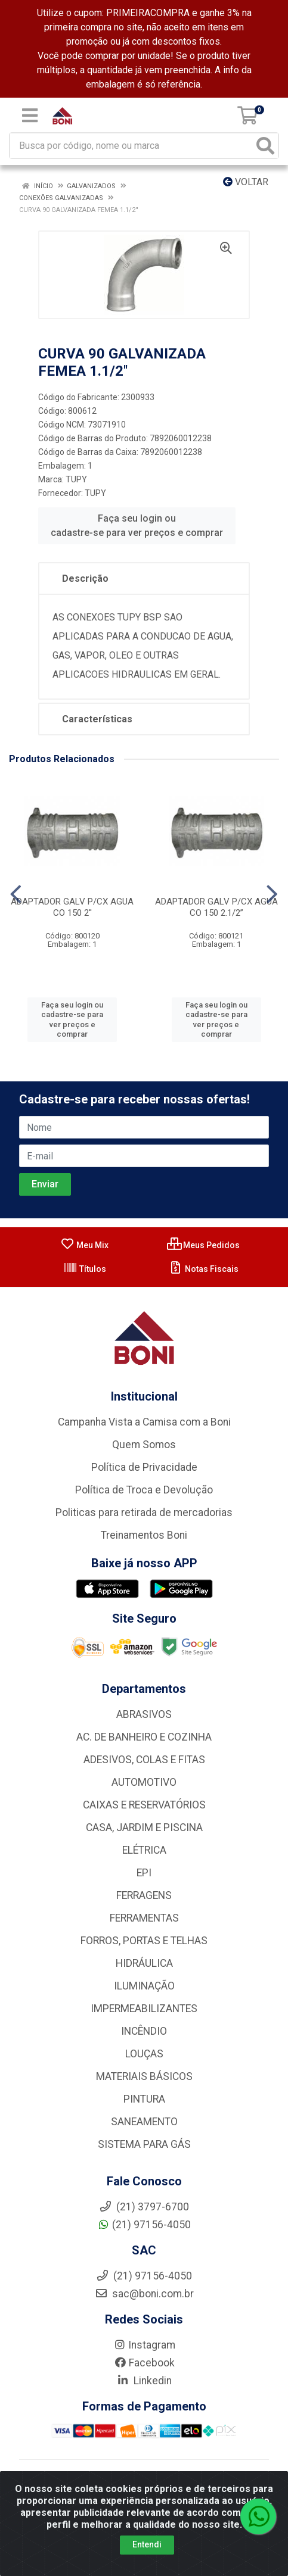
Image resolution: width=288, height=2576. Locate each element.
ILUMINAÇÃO (144, 1986)
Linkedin (144, 2381)
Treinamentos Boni (144, 1535)
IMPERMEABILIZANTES (144, 2008)
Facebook (144, 2363)
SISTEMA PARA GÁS (144, 2144)
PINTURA (144, 2099)
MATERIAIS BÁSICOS (144, 2076)
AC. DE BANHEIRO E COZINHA (144, 1737)
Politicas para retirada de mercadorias (144, 1512)
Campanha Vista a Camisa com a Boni (144, 1422)
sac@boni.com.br (144, 2294)
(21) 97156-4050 (144, 2225)
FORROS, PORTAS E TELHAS (144, 1941)
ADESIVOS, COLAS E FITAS (144, 1760)
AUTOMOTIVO (144, 1782)
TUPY (76, 479)
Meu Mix (84, 1245)
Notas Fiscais (204, 1269)
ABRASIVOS (144, 1714)
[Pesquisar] (265, 145)
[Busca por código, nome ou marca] (131, 145)
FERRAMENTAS (144, 1918)
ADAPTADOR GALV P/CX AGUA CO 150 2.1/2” (216, 907)
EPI (144, 1873)
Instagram (144, 2345)
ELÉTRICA (144, 1850)
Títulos (84, 1269)
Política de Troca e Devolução (144, 1490)
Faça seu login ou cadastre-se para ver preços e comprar (137, 525)
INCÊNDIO (144, 2031)
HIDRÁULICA (144, 1963)
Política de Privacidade (144, 1467)
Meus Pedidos (203, 1245)
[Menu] (30, 115)
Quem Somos (144, 1445)
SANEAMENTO (144, 2122)
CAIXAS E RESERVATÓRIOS (144, 1805)
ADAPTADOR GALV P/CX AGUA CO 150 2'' (72, 907)
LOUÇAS (144, 2054)
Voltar (245, 182)
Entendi (147, 2544)
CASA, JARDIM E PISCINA (144, 1827)
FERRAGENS (144, 1895)
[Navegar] (16, 894)
